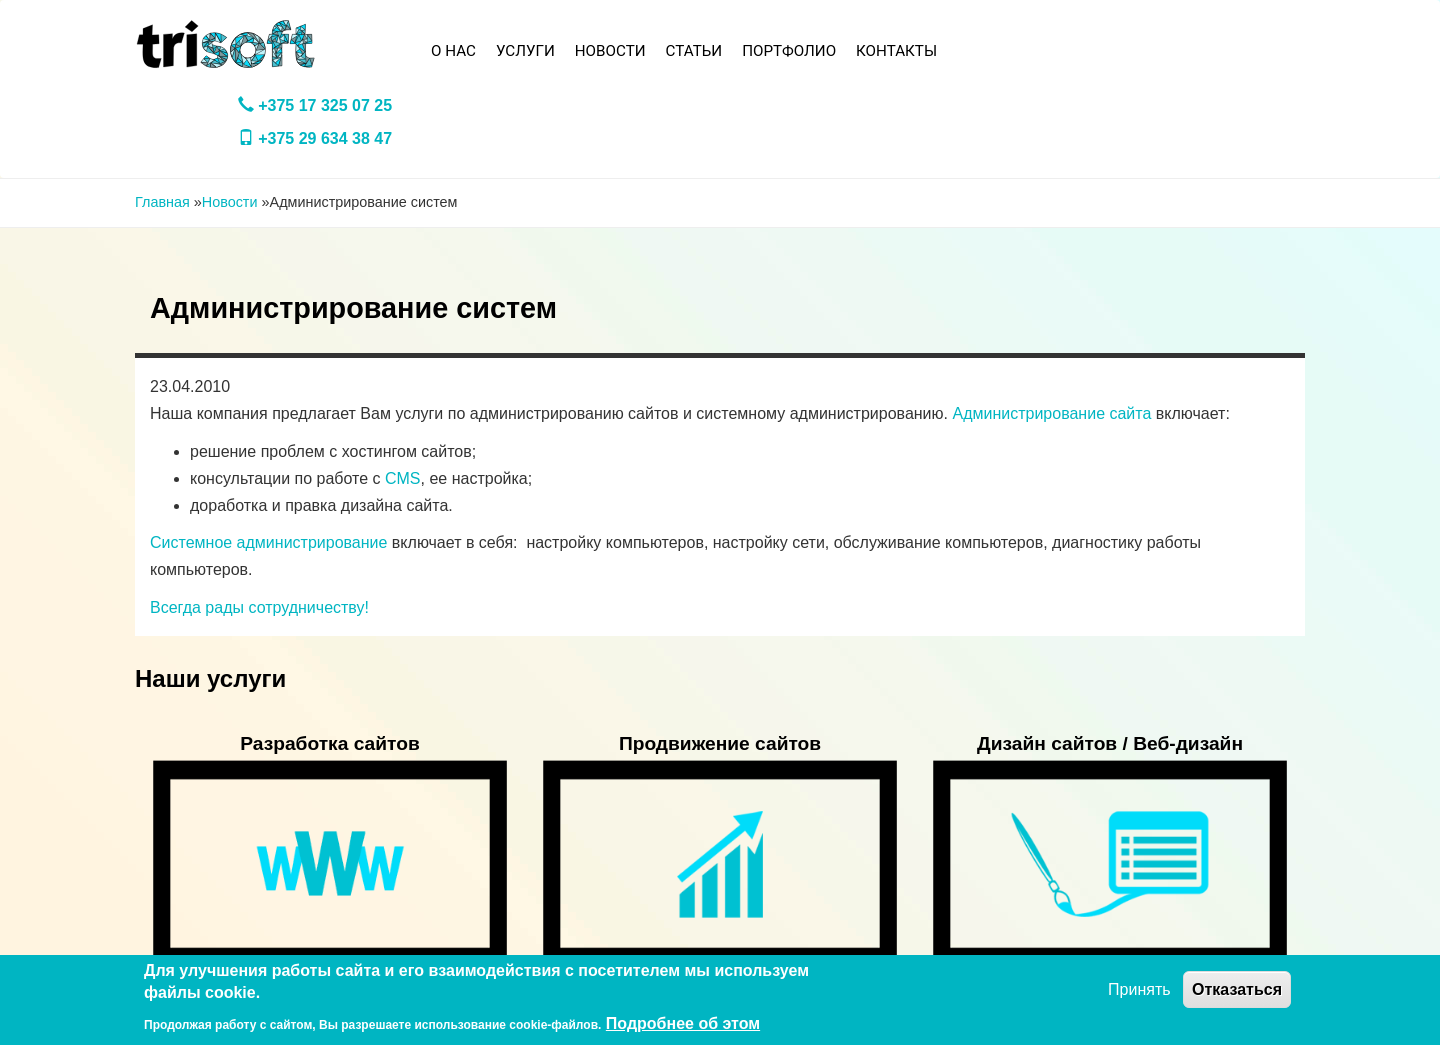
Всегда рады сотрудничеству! (259, 607)
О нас (453, 51)
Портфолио (789, 51)
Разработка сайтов (330, 743)
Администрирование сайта (1051, 413)
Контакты (896, 51)
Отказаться (1237, 989)
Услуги (525, 51)
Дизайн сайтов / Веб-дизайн (1110, 743)
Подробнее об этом (683, 1023)
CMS (403, 478)
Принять (1139, 989)
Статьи (694, 51)
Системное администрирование (268, 542)
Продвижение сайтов (720, 743)
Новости (610, 51)
